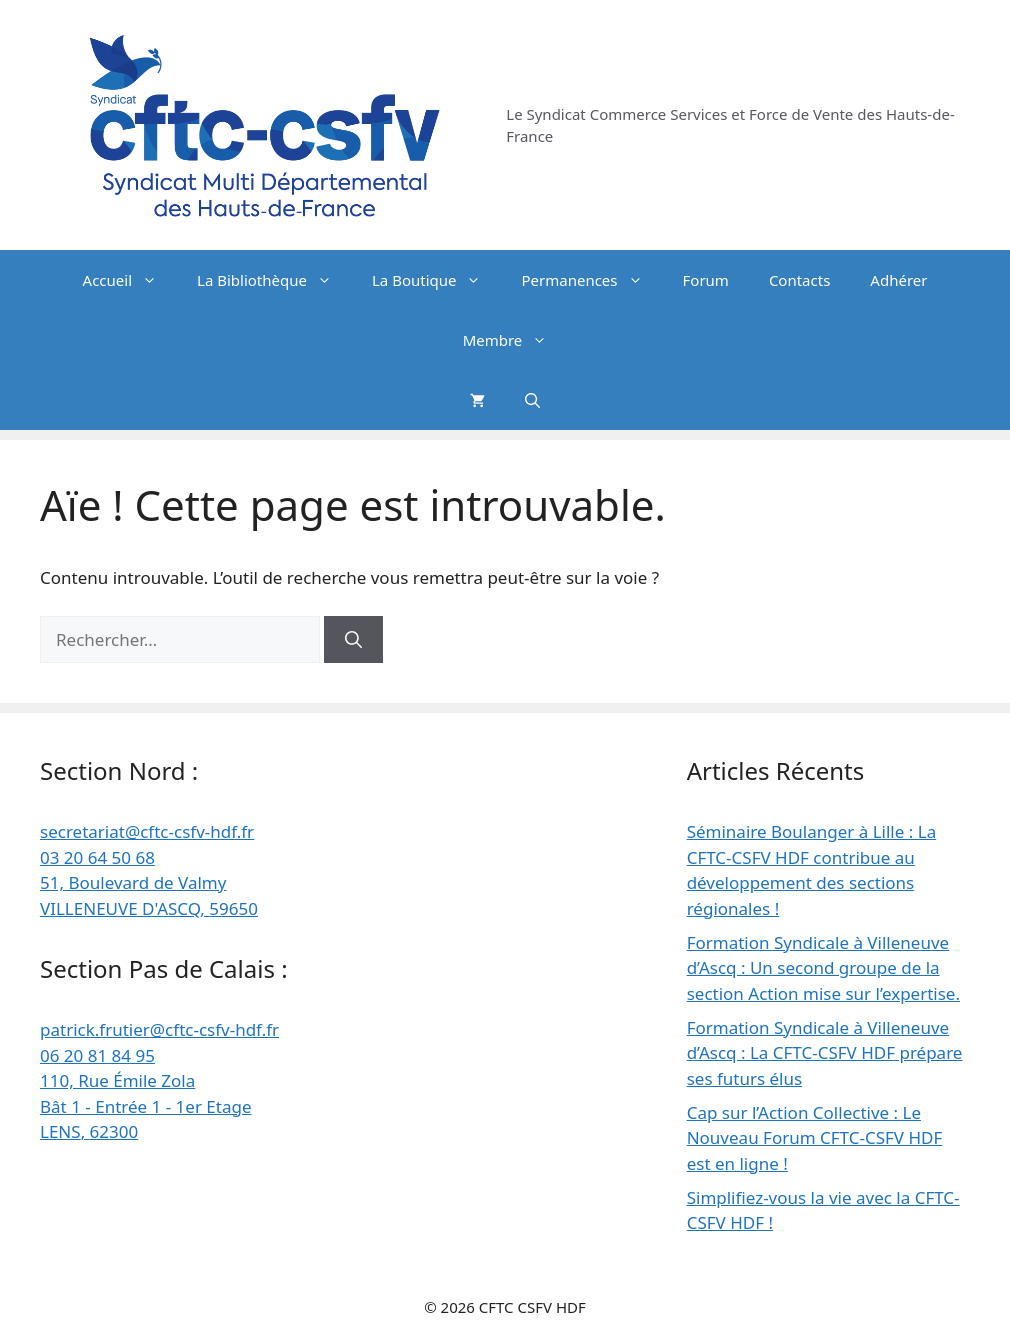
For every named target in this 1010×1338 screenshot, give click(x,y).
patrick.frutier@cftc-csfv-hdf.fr (159, 1029)
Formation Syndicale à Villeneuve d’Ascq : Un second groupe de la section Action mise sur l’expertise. (823, 968)
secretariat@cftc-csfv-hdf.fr (147, 831)
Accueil (130, 280)
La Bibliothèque (274, 280)
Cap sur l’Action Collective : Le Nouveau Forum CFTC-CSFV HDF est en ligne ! (815, 1138)
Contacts (799, 280)
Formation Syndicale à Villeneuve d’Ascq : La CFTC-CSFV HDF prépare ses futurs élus (825, 1053)
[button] (532, 400)
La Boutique (437, 280)
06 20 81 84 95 (97, 1055)
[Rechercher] (353, 640)
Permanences (591, 280)
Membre (515, 340)
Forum (706, 280)
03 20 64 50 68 (97, 857)
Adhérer (898, 280)
